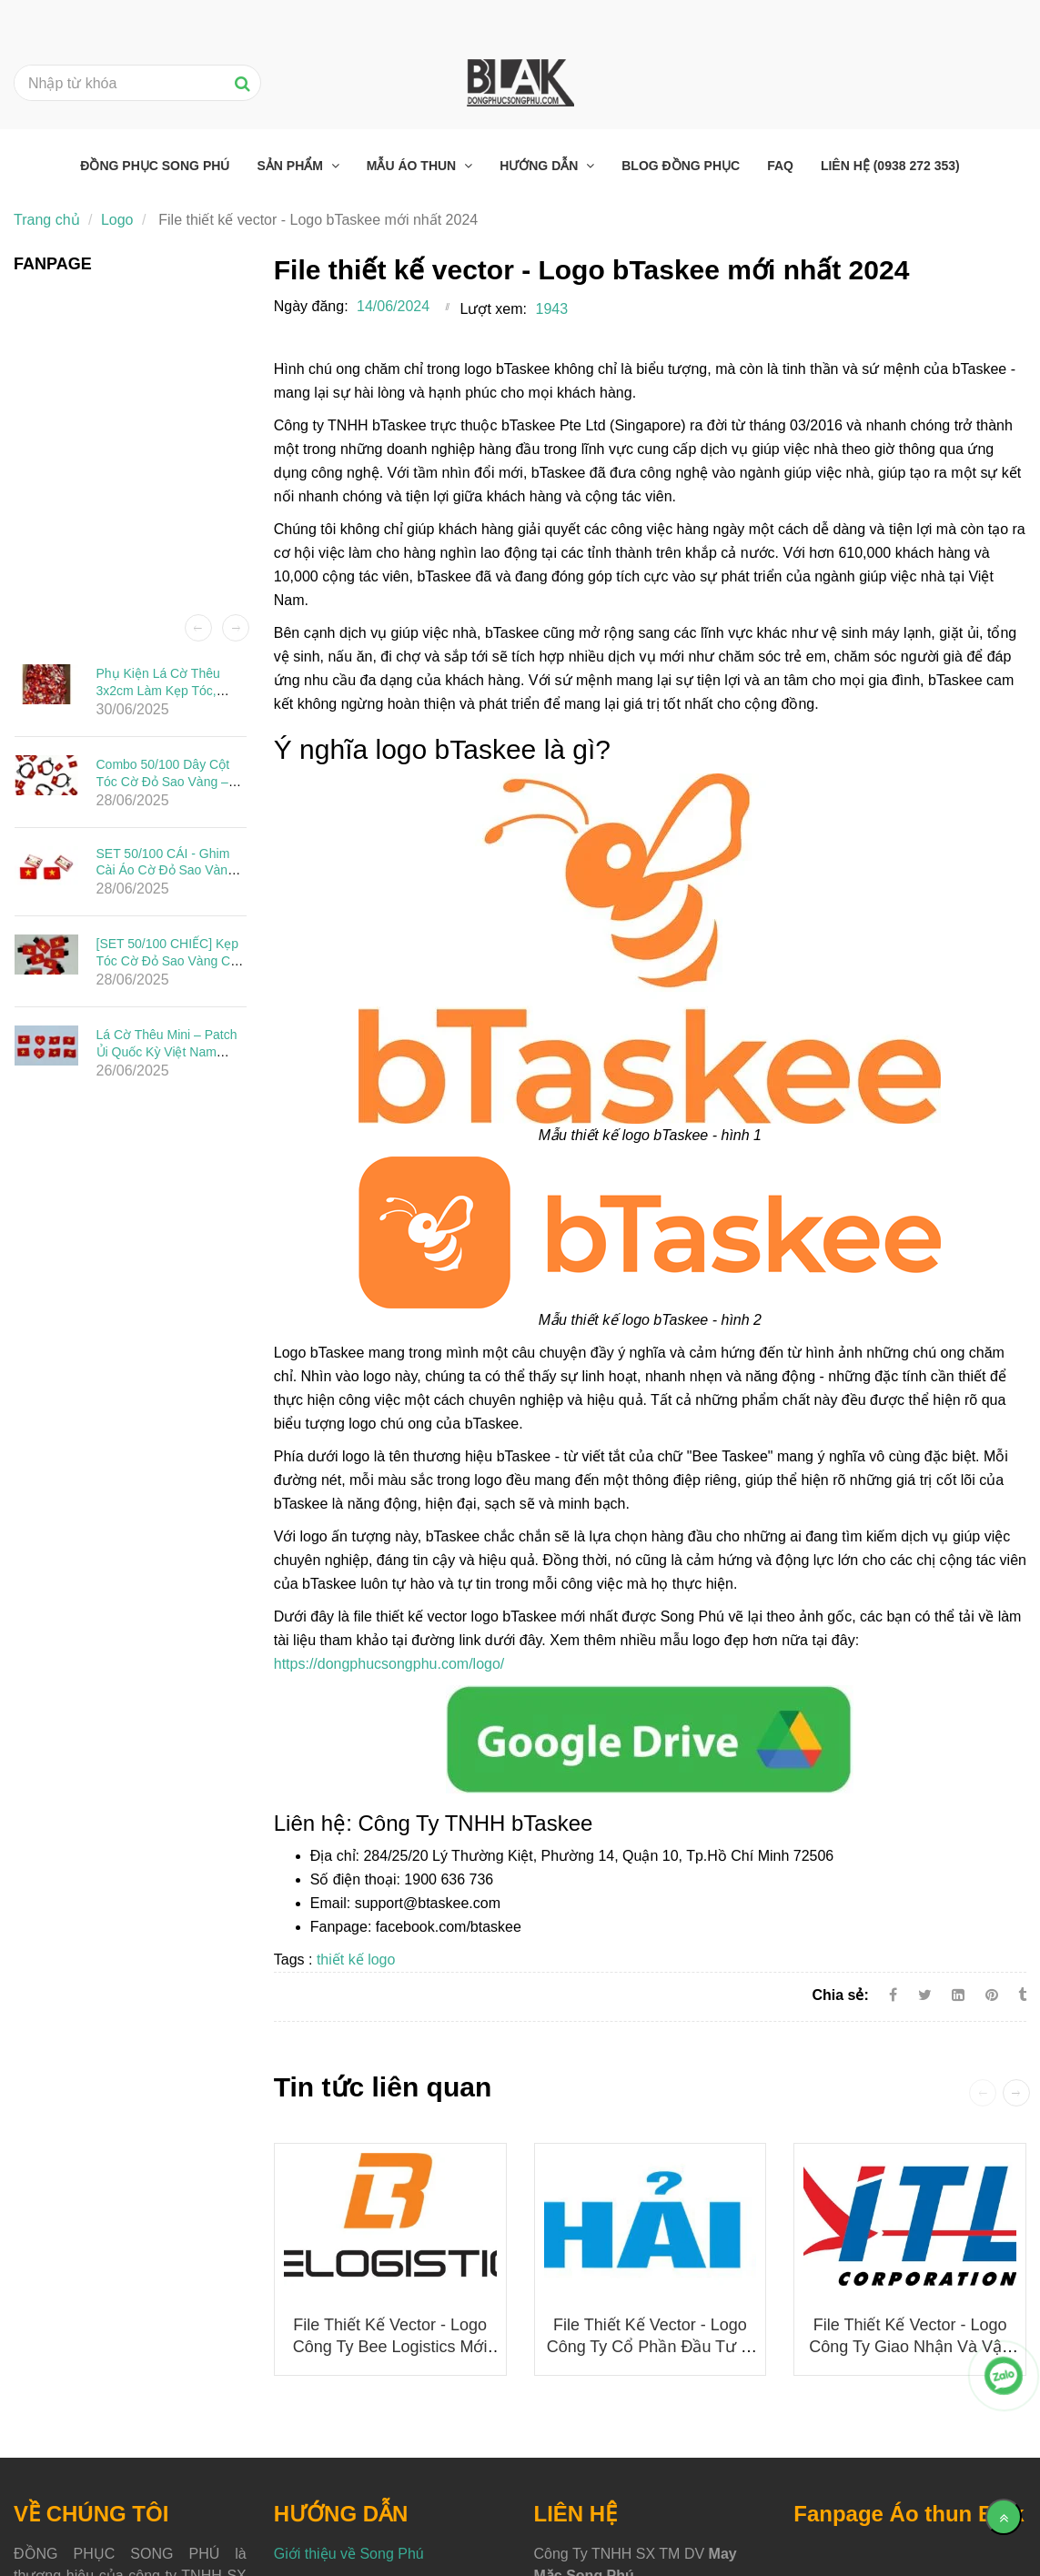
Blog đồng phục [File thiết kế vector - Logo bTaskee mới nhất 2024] (680, 165)
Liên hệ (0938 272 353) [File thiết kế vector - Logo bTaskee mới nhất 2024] (890, 165)
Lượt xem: (493, 309)
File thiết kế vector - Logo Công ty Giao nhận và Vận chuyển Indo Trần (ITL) (910, 2347)
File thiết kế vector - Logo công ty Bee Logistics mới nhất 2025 (390, 2347)
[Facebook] (893, 1995)
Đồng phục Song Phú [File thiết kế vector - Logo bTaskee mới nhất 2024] (154, 165)
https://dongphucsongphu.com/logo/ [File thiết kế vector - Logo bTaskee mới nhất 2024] (389, 1664)
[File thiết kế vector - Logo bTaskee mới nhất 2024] (649, 1738)
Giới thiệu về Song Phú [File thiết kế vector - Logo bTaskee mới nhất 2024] (349, 2553)
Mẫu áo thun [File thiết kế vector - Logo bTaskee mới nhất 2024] (413, 165)
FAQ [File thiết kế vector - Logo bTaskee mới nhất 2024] (780, 165)
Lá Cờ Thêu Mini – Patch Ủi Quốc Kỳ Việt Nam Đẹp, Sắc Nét (166, 1051)
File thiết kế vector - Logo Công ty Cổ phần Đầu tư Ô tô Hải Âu (650, 2347)
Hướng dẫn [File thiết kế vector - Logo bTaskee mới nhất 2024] (540, 165)
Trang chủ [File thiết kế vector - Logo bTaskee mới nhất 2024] (47, 219)
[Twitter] (925, 1995)
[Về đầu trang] (1003, 2517)
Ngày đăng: (311, 306)
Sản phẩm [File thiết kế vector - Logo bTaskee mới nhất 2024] (291, 165)
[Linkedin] (958, 1995)
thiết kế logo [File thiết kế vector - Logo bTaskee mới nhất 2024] (356, 1959)
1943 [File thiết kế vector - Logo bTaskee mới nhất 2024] (552, 309)
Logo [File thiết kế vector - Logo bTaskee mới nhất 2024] (117, 219)
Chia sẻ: (840, 1995)
